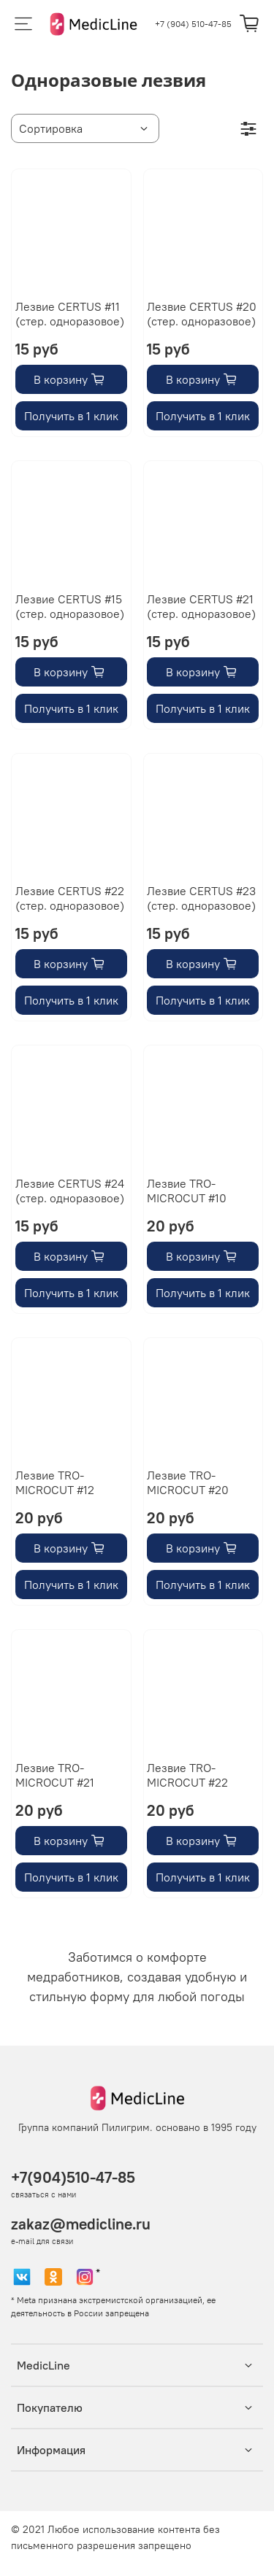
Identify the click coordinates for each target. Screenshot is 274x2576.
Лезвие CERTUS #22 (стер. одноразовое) (69, 898)
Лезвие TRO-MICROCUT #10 (187, 1190)
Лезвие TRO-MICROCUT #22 (187, 1775)
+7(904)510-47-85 (73, 2177)
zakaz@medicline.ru (81, 2224)
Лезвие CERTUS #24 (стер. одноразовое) (69, 1190)
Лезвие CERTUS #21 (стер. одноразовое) (201, 606)
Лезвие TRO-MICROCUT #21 (54, 1775)
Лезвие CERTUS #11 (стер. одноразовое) (69, 313)
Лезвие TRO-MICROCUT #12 (54, 1482)
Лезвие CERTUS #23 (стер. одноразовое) (201, 898)
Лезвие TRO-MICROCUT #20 (188, 1482)
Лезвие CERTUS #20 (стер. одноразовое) (201, 313)
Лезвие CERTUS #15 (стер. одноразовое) (69, 606)
